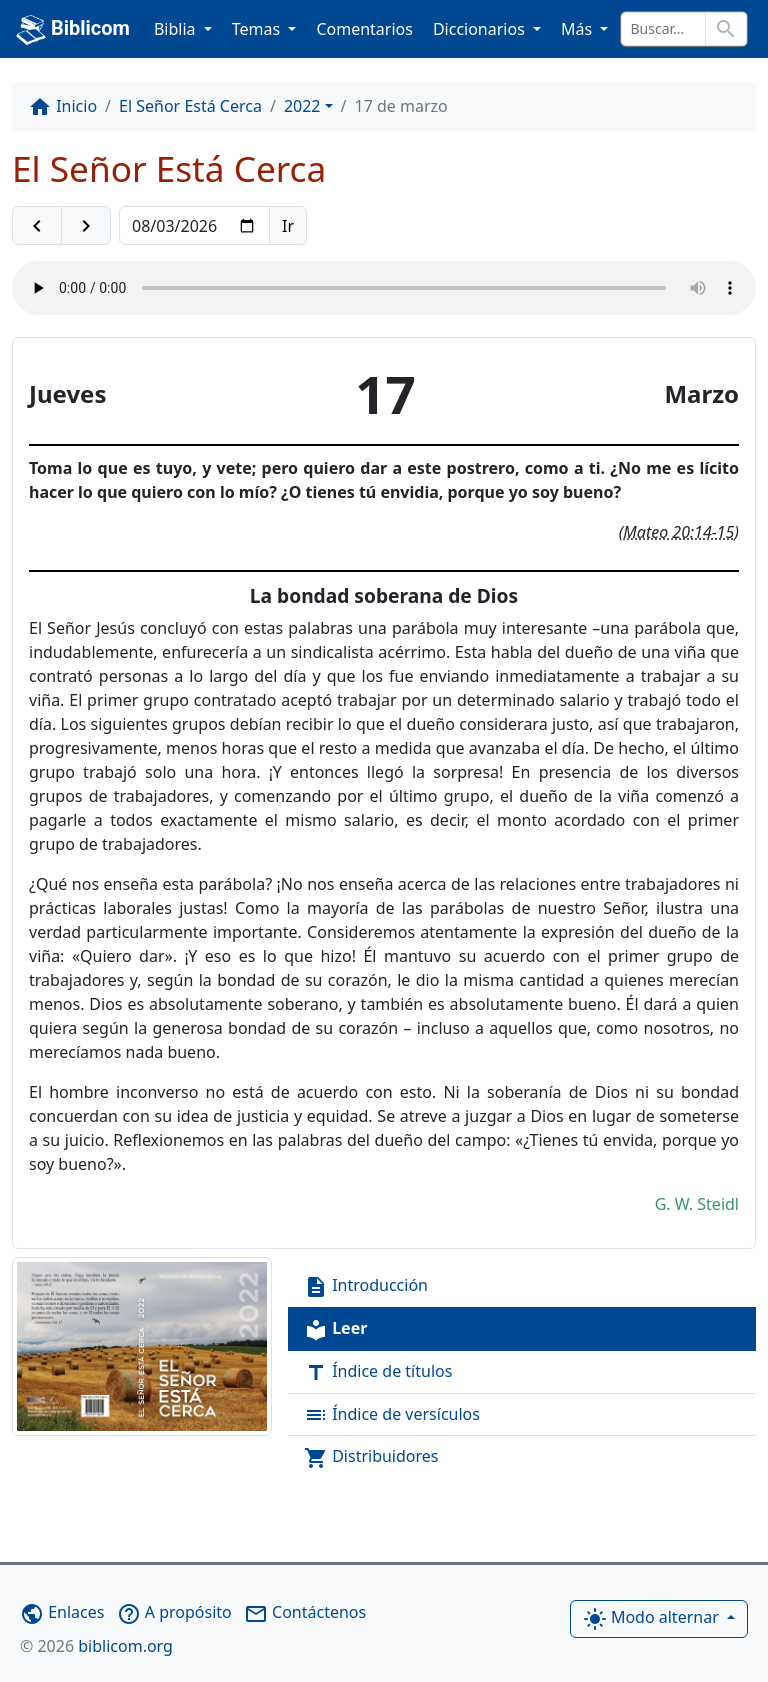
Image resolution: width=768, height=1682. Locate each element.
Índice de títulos (378, 1372)
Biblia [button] (177, 29)
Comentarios (364, 29)
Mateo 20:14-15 (678, 532)
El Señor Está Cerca (190, 106)
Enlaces (62, 1612)
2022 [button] (302, 106)
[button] (37, 226)
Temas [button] (258, 29)
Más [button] (578, 29)
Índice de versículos (392, 1415)
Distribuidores (371, 1457)
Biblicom (73, 30)
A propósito (174, 1612)
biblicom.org (96, 1646)
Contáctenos (305, 1612)
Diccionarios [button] (481, 29)
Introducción (366, 1286)
